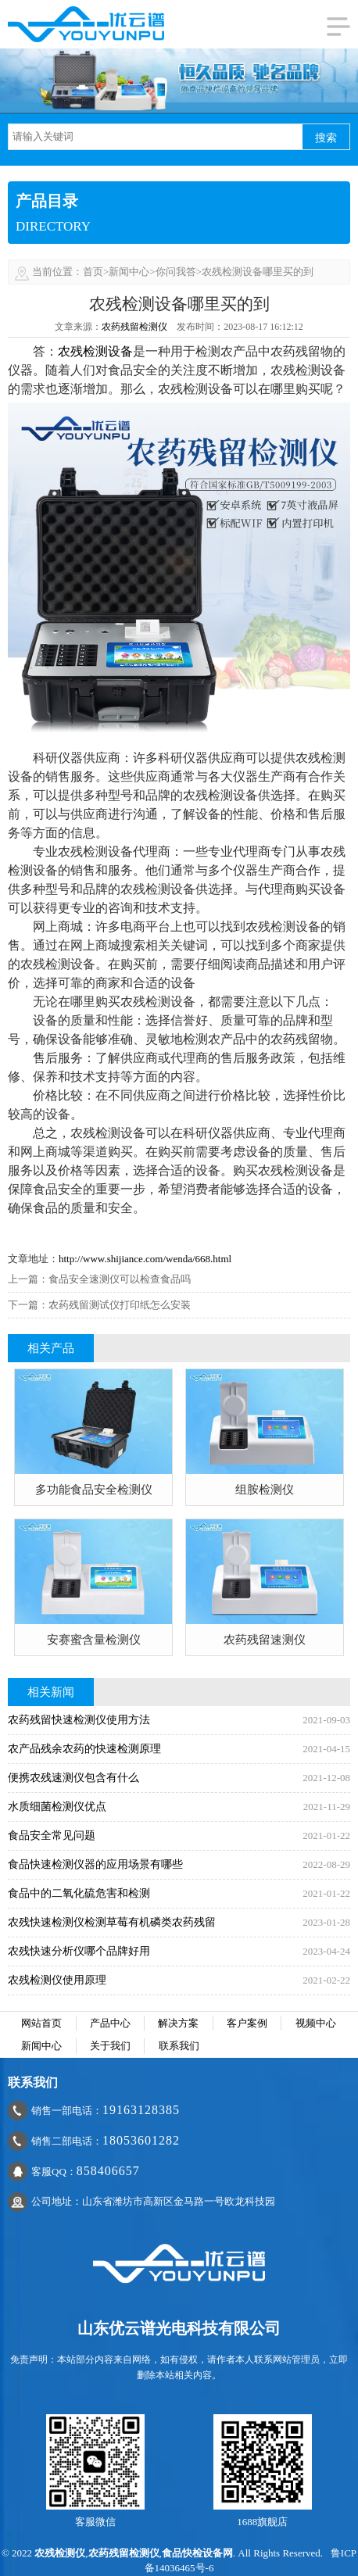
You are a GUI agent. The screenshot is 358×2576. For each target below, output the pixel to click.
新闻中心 (129, 271)
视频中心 (315, 2023)
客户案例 (247, 2023)
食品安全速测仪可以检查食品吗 (119, 1279)
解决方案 (178, 2023)
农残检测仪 (59, 2553)
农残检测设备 (95, 351)
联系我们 (179, 2046)
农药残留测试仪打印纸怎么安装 (119, 1305)
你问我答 (176, 271)
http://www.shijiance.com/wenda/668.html (145, 1259)
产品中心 (110, 2023)
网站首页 (41, 2023)
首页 (93, 271)
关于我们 (110, 2046)
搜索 (326, 137)
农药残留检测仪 (134, 326)
